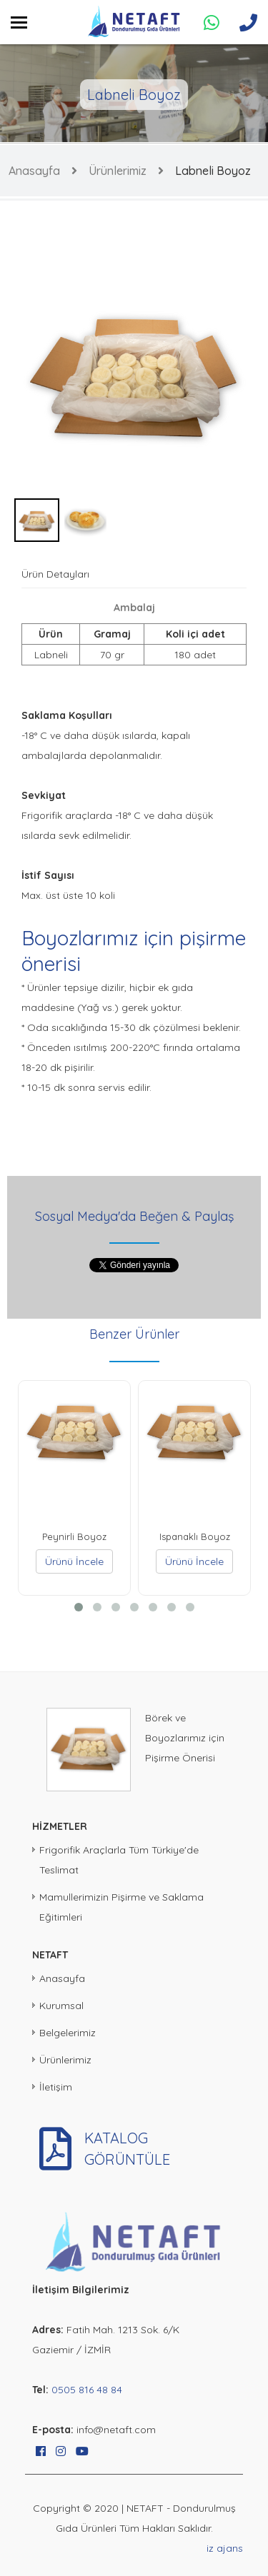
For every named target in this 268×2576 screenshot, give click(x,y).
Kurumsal (61, 2005)
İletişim (55, 2087)
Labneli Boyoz (213, 170)
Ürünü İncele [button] (74, 1561)
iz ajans (225, 2548)
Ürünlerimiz (118, 170)
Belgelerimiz (67, 2032)
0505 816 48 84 (86, 2389)
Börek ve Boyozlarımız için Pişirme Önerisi (184, 1737)
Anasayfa (34, 170)
